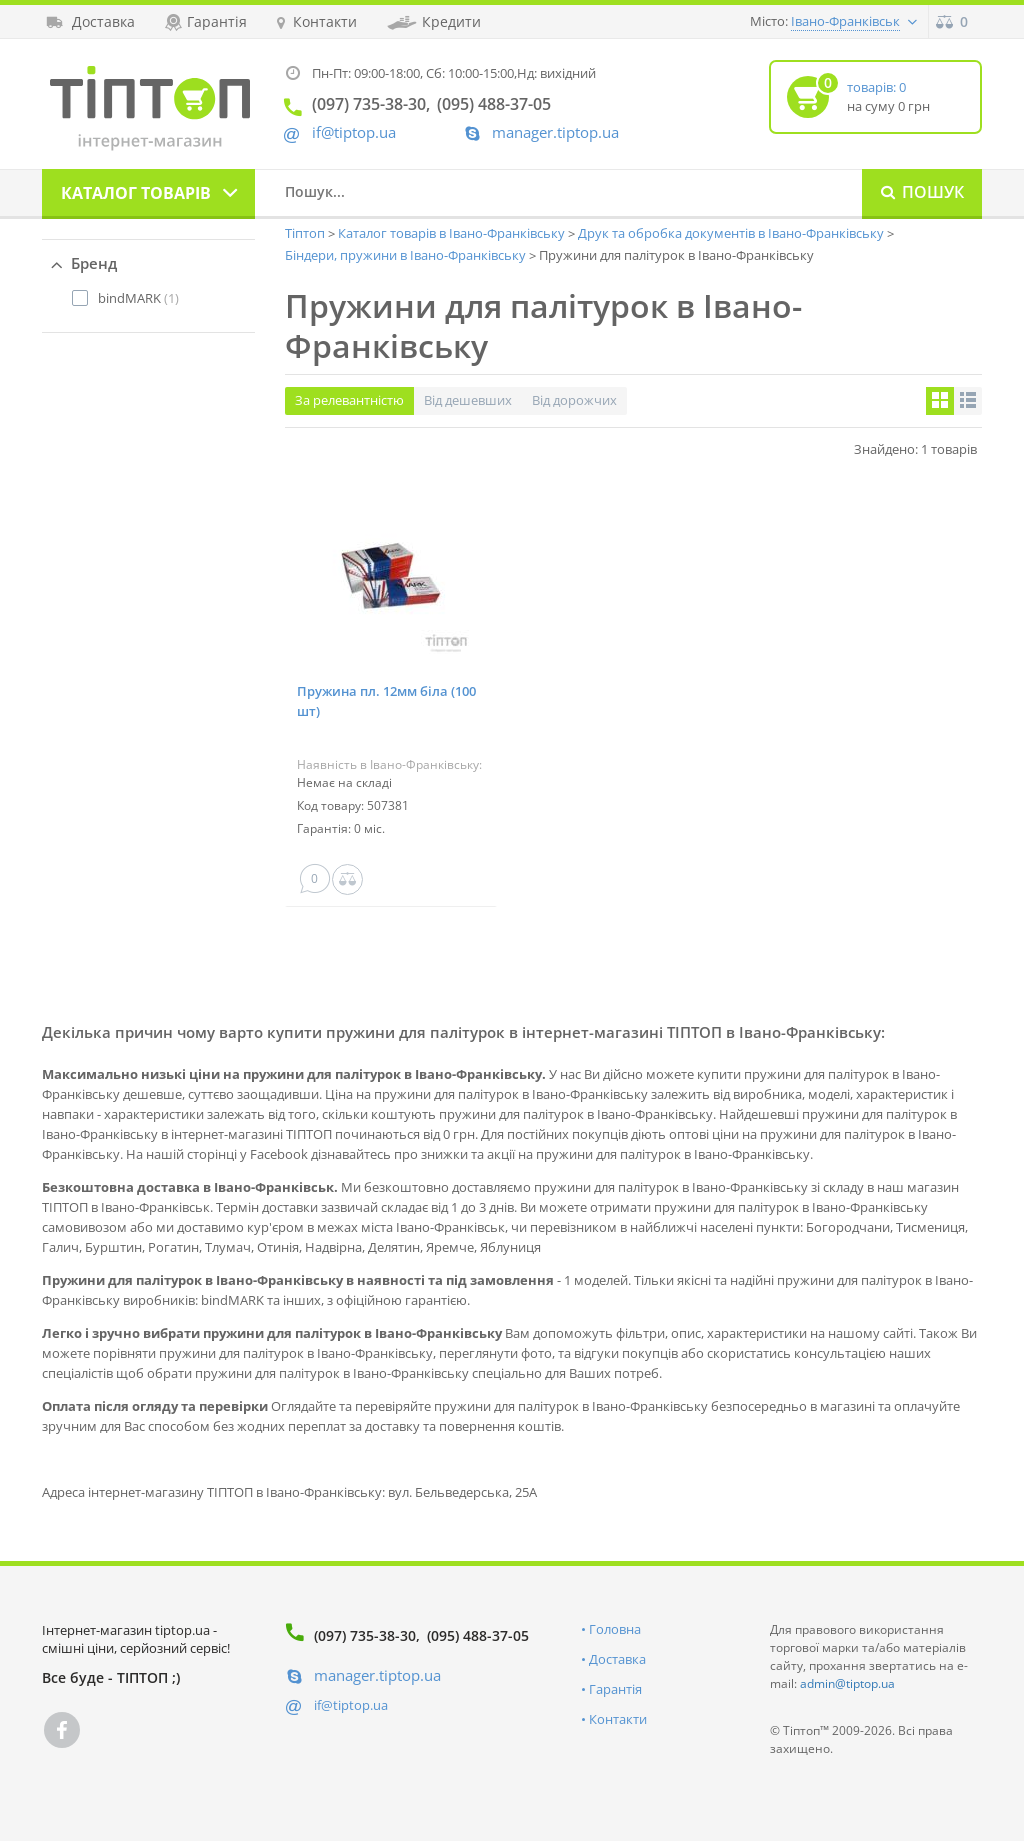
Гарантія (615, 1689)
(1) (138, 298)
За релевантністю (349, 400)
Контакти (618, 1719)
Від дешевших (468, 400)
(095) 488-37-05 (478, 1635)
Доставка (617, 1659)
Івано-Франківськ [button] (845, 21)
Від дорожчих (574, 400)
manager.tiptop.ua (555, 132)
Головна (615, 1629)
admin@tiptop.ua (847, 1683)
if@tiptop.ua (351, 1705)
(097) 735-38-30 (365, 1635)
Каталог (136, 193)
